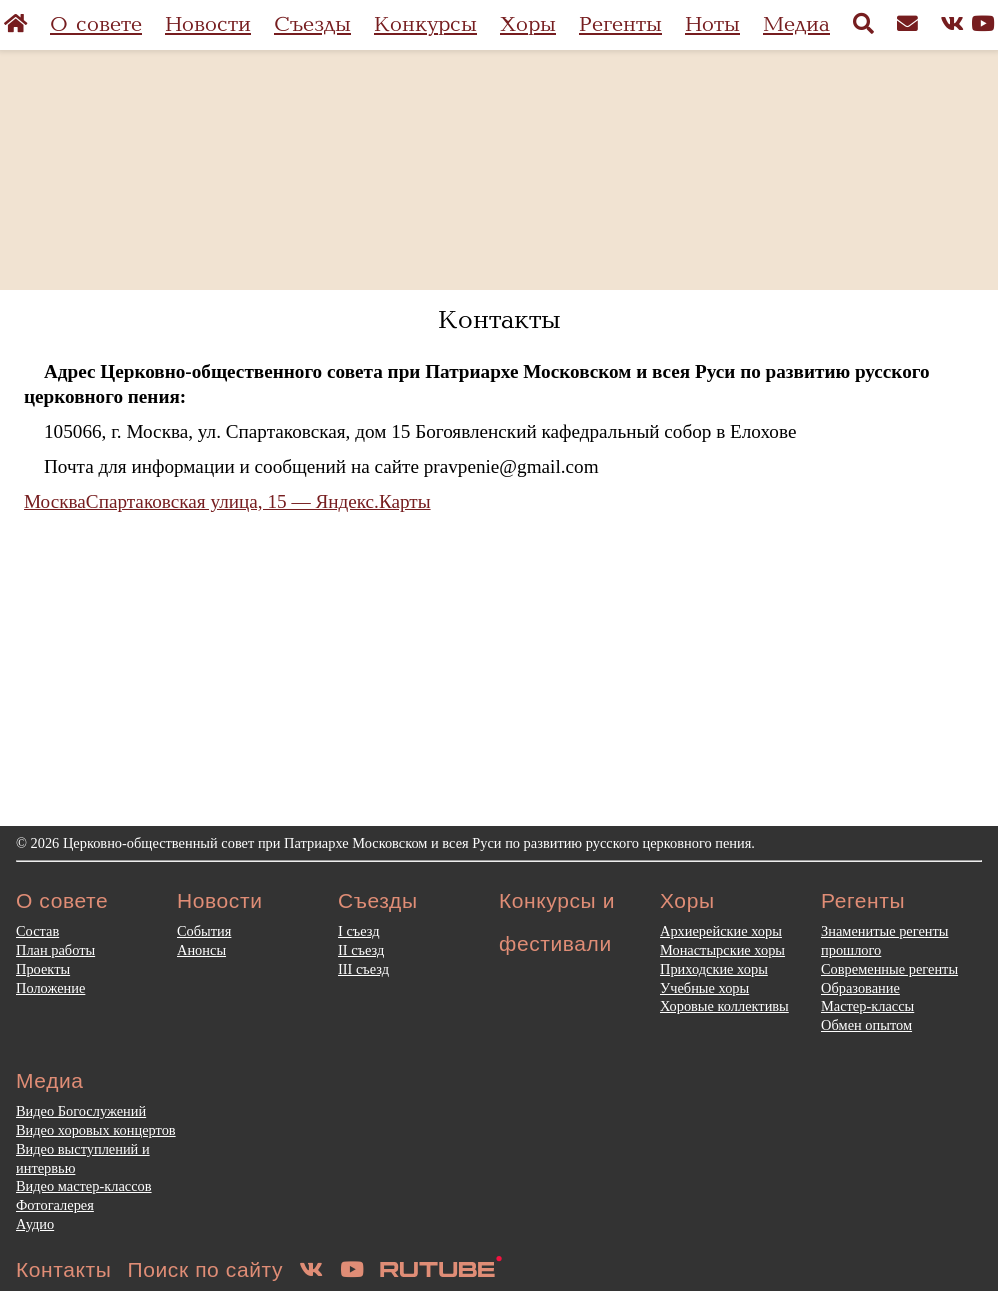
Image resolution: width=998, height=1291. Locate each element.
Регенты (620, 24)
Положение (50, 988)
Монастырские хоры (722, 950)
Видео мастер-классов (84, 1186)
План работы (55, 950)
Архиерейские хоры (721, 931)
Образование (860, 988)
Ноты (712, 24)
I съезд (359, 931)
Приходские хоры (714, 969)
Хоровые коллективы (724, 1006)
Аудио (35, 1224)
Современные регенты (889, 969)
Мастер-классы (867, 1006)
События (204, 931)
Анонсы (201, 950)
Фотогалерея (55, 1205)
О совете (96, 24)
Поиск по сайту (206, 1269)
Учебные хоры (704, 988)
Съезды (312, 24)
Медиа (796, 24)
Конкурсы (425, 24)
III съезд (363, 969)
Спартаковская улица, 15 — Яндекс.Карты (258, 501)
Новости (208, 24)
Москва (55, 501)
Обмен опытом (866, 1025)
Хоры (528, 24)
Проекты (43, 969)
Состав (37, 931)
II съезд (361, 950)
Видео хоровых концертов (96, 1130)
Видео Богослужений (81, 1111)
